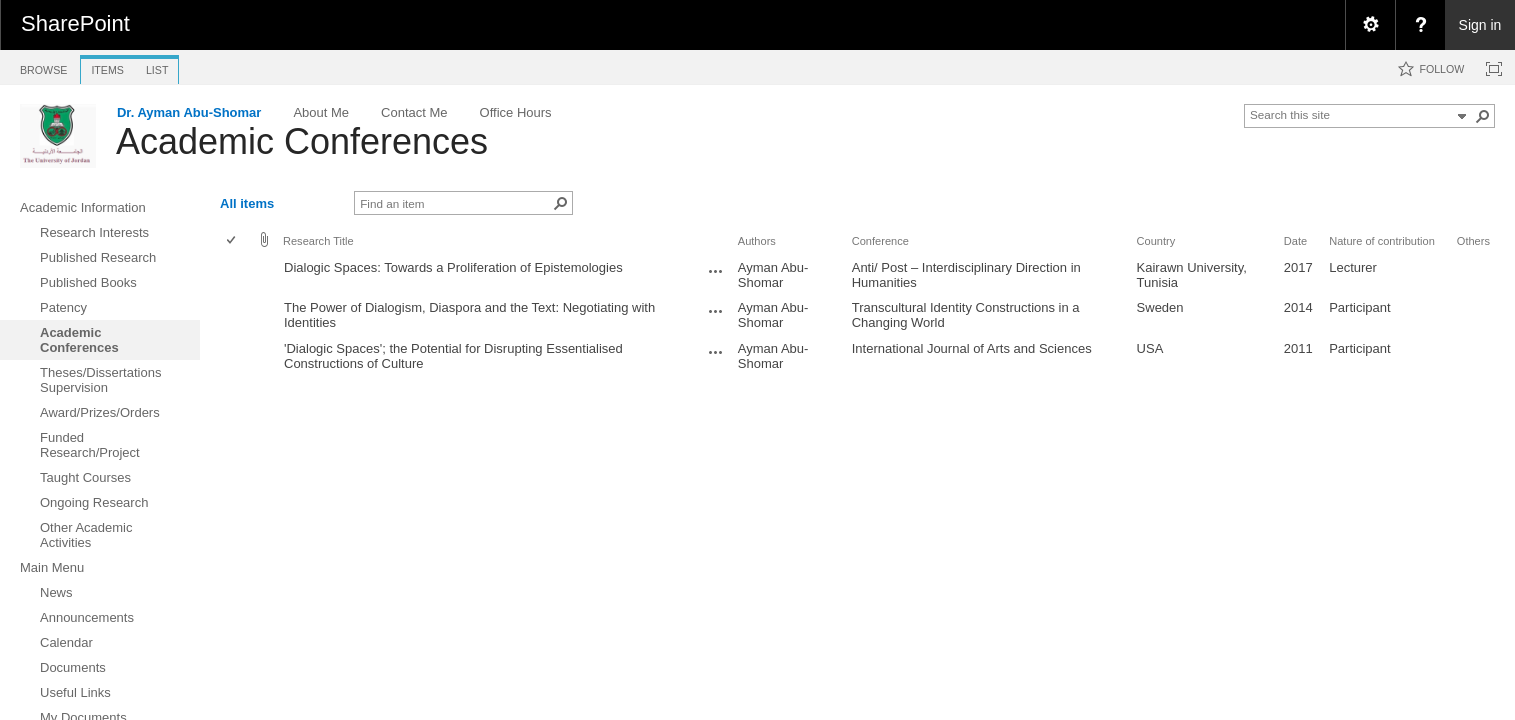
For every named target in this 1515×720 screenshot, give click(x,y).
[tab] (43, 66)
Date (1295, 241)
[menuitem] (1370, 25)
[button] (1483, 116)
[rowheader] (236, 275)
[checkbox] (232, 241)
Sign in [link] (1480, 25)
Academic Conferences (302, 141)
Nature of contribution (1382, 241)
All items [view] (247, 203)
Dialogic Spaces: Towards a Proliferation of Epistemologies (453, 267)
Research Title (318, 241)
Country (1156, 241)
